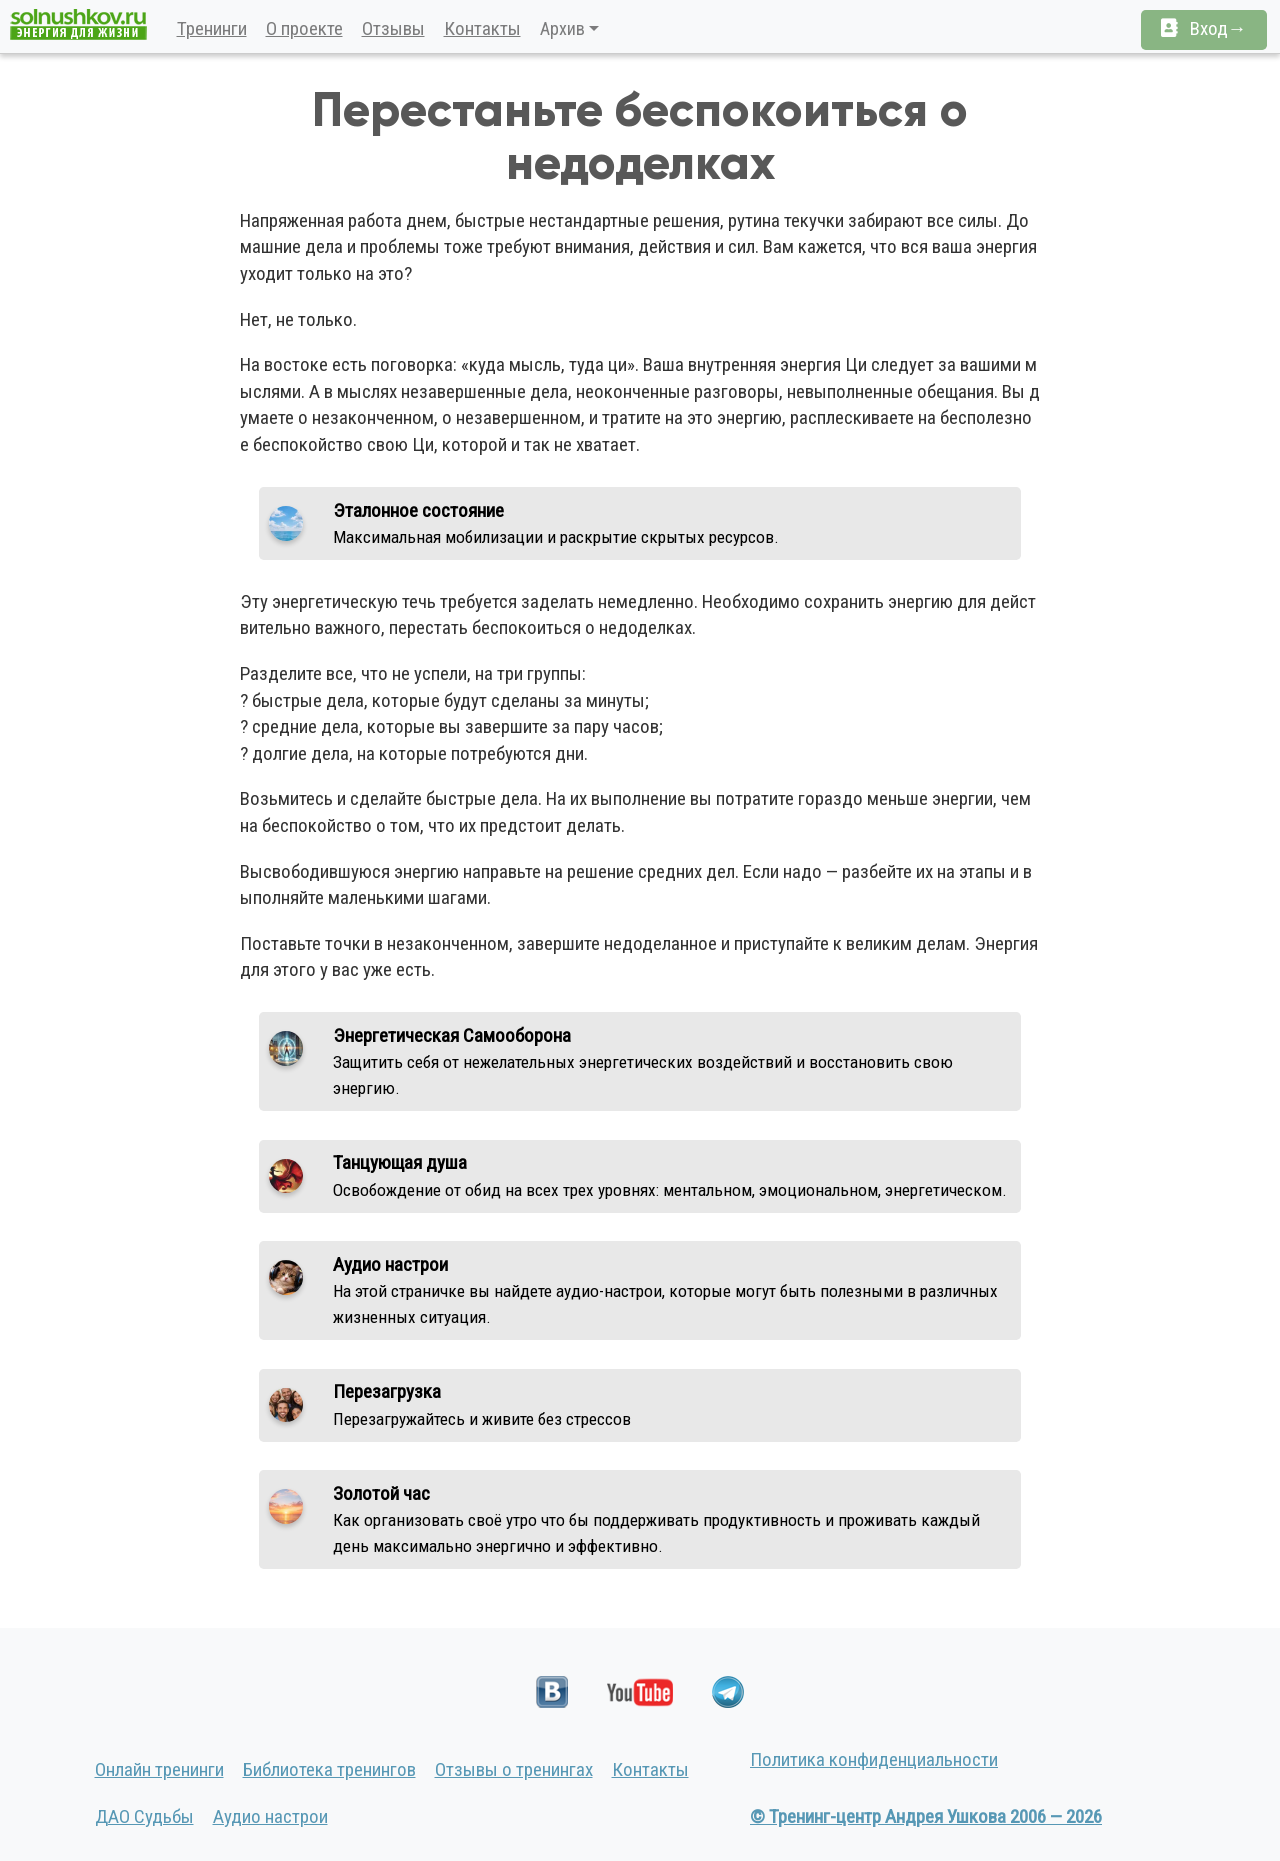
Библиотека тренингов (329, 1769)
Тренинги (212, 28)
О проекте (304, 28)
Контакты (482, 28)
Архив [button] (562, 28)
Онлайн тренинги (159, 1769)
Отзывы (393, 28)
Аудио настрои (270, 1816)
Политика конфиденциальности (874, 1759)
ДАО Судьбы (144, 1816)
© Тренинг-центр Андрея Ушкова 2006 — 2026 (926, 1816)
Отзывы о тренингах (514, 1769)
